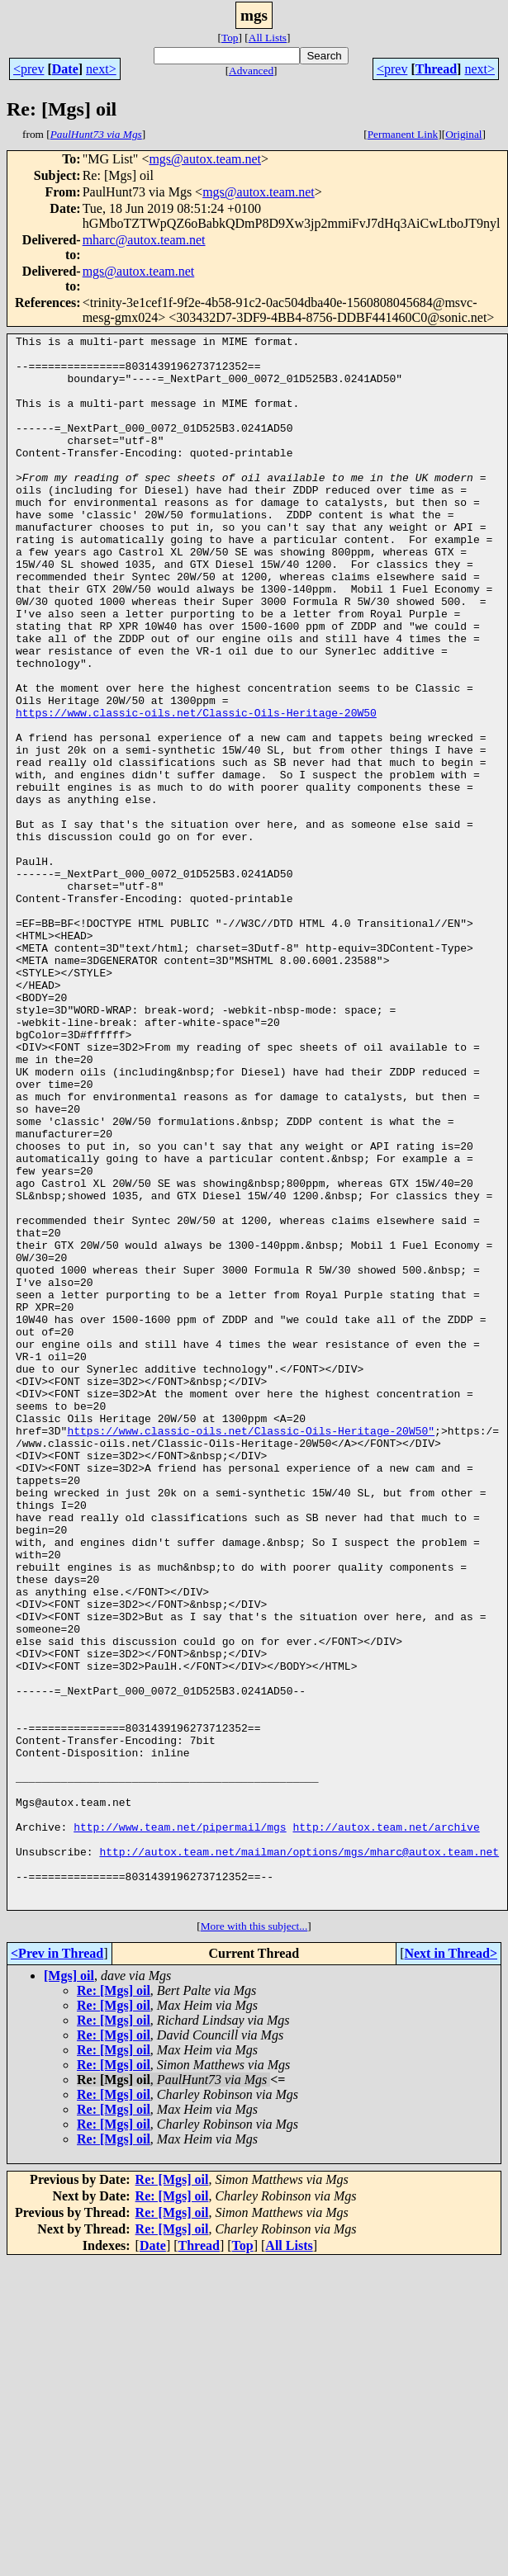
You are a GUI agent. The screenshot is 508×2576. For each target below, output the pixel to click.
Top (230, 37)
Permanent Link (403, 134)
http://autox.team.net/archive (385, 2126)
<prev (28, 69)
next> (101, 69)
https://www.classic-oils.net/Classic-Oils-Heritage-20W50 (196, 789)
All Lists (268, 37)
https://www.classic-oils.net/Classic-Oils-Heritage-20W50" (250, 1650)
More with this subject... (254, 2240)
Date (65, 69)
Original (463, 134)
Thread (436, 69)
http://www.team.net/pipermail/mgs (180, 2126)
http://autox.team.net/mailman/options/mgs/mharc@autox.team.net (299, 2155)
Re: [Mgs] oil (113, 2305)
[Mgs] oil (69, 2290)
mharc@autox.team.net (144, 240)
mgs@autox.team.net (205, 159)
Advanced (251, 70)
